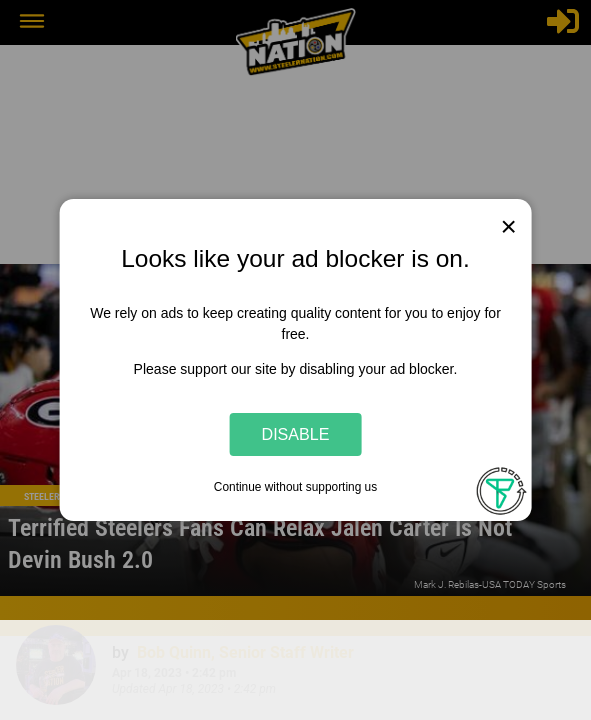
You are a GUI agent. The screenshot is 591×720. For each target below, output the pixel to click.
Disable (296, 434)
